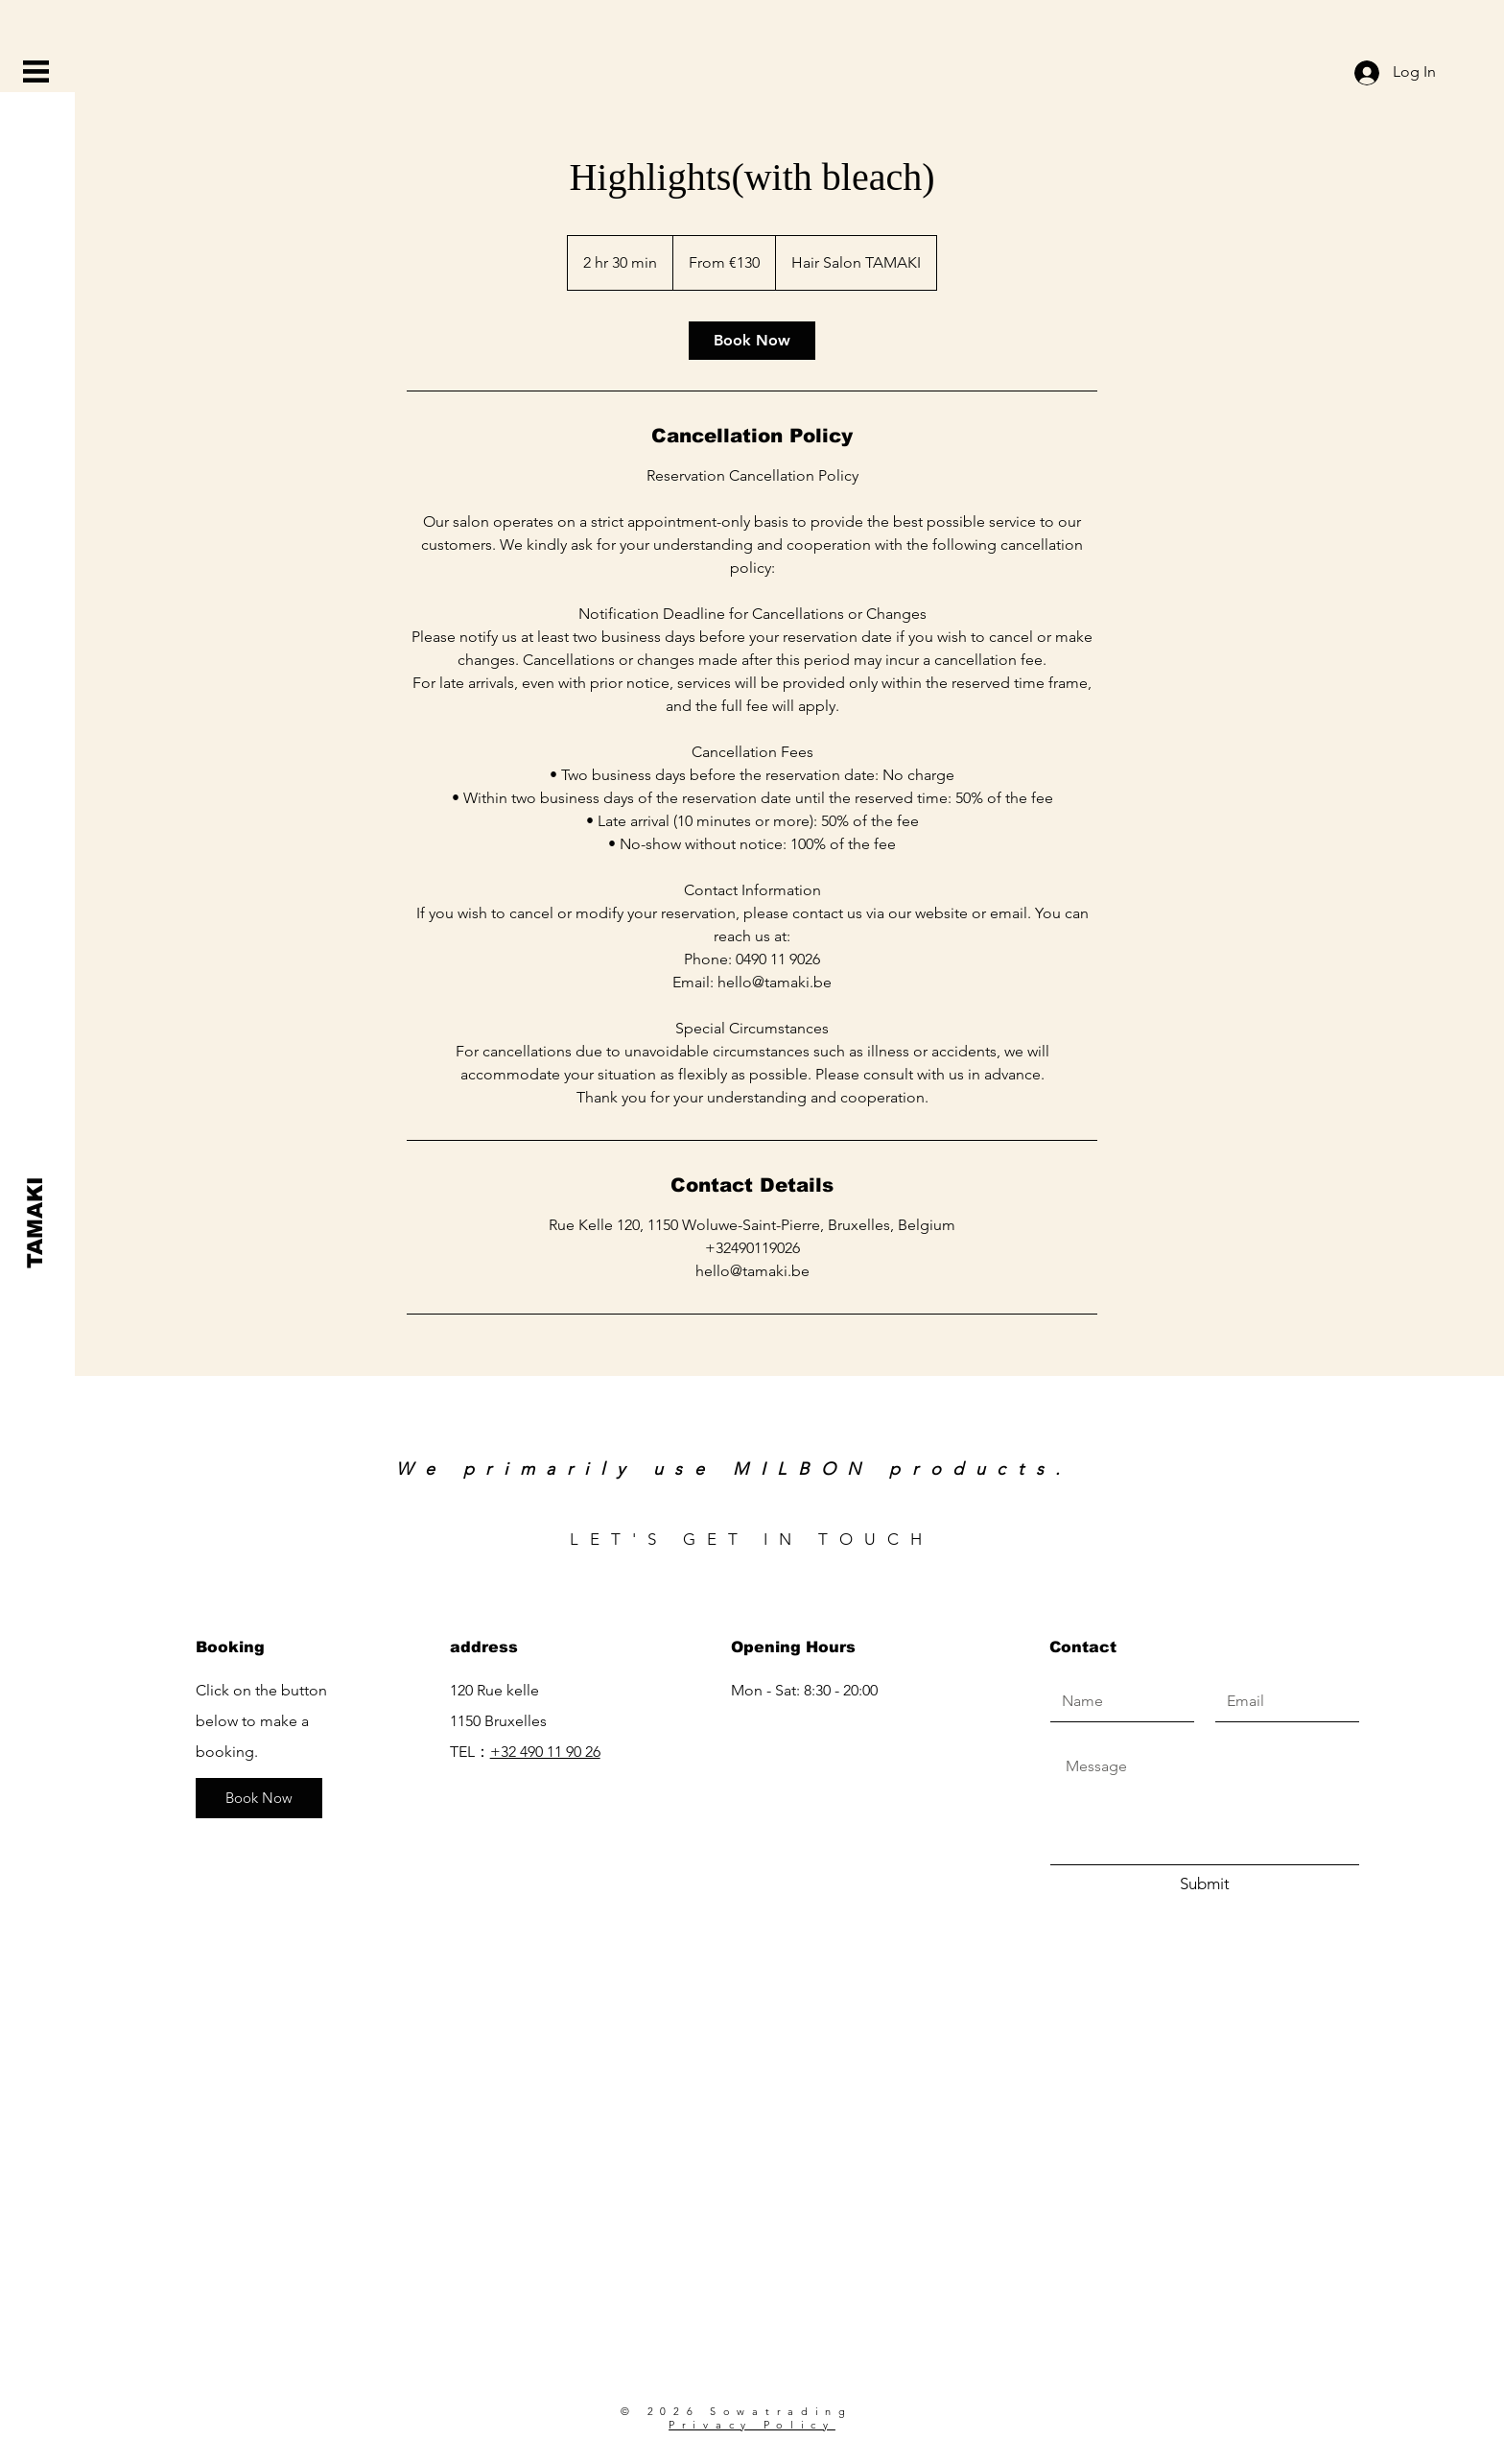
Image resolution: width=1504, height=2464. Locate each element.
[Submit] (1204, 1884)
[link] (752, 340)
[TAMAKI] (36, 1222)
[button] (36, 71)
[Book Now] (259, 1798)
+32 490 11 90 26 (545, 1751)
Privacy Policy (752, 2424)
